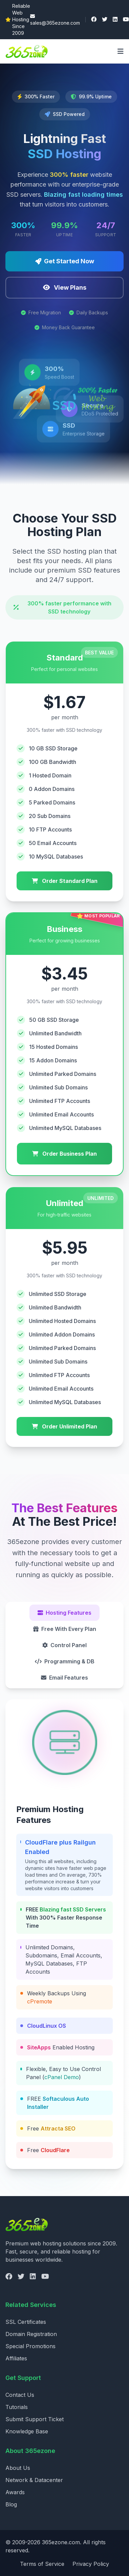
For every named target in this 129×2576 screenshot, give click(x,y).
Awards (15, 2492)
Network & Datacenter (34, 2480)
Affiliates (16, 2358)
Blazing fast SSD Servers (73, 1909)
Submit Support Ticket (34, 2419)
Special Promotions (30, 2346)
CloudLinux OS (46, 2025)
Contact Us (19, 2394)
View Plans (64, 287)
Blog (11, 2504)
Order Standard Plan (65, 880)
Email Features (64, 1677)
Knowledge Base (26, 2431)
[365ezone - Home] (28, 51)
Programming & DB (64, 1661)
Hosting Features (64, 1612)
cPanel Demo (61, 2077)
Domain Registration (31, 2334)
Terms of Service (42, 2563)
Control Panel (64, 1645)
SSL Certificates (25, 2321)
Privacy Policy (90, 2563)
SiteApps (39, 2047)
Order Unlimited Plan (64, 1426)
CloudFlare (55, 2150)
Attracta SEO (58, 2128)
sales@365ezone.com (55, 20)
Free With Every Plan (64, 1629)
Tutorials (16, 2407)
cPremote (39, 2001)
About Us (17, 2467)
